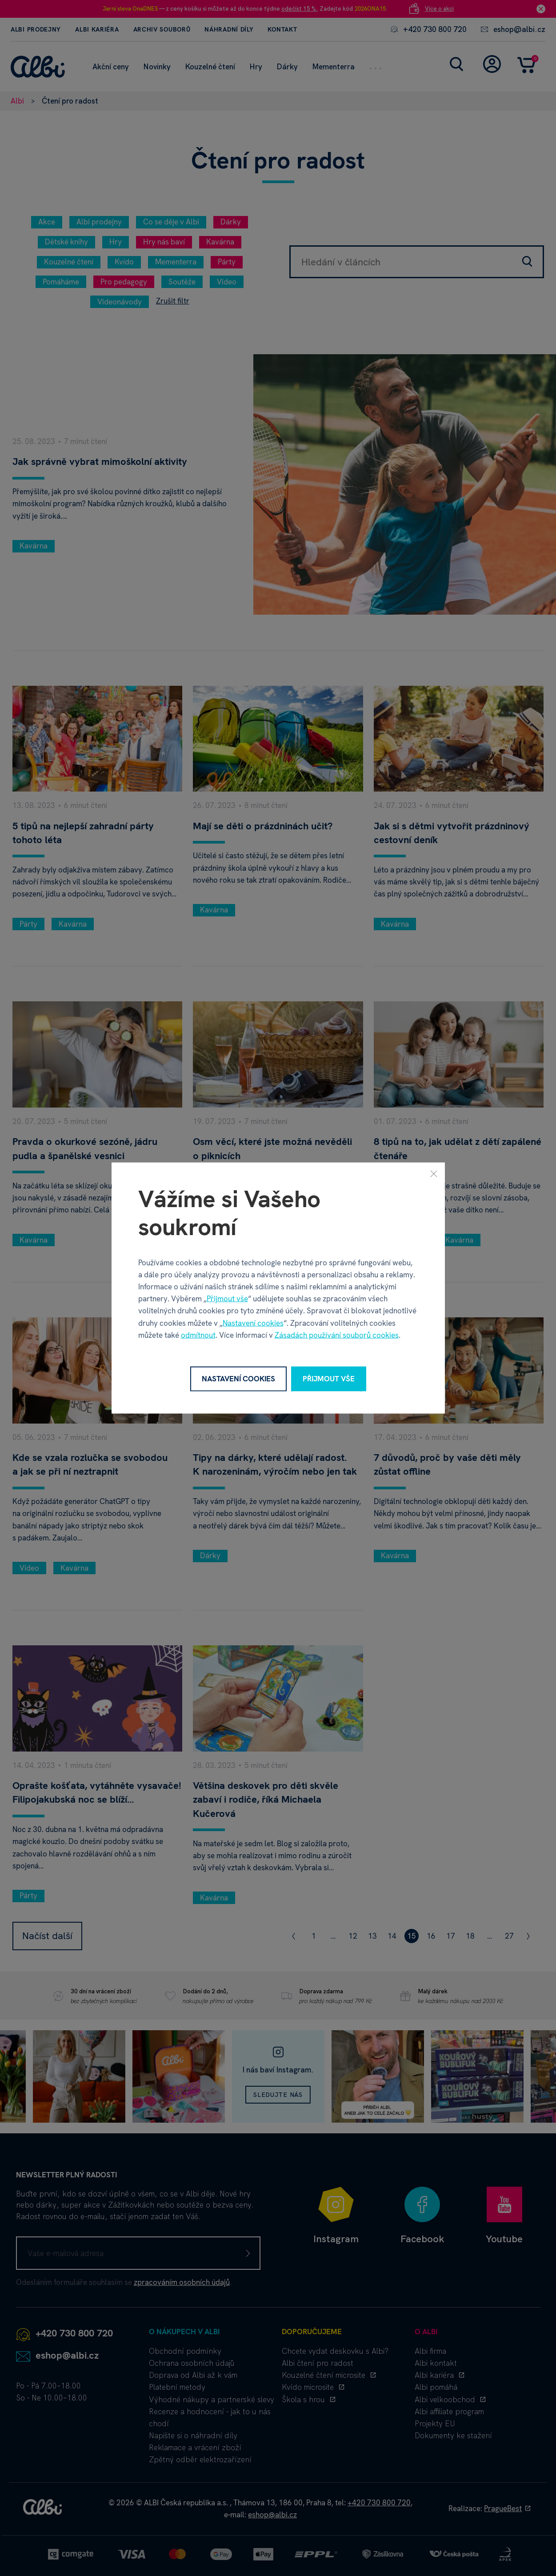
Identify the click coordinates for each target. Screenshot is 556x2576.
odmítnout (198, 1335)
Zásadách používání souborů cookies (337, 1335)
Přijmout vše (227, 1299)
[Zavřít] (433, 1173)
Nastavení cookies (253, 1323)
